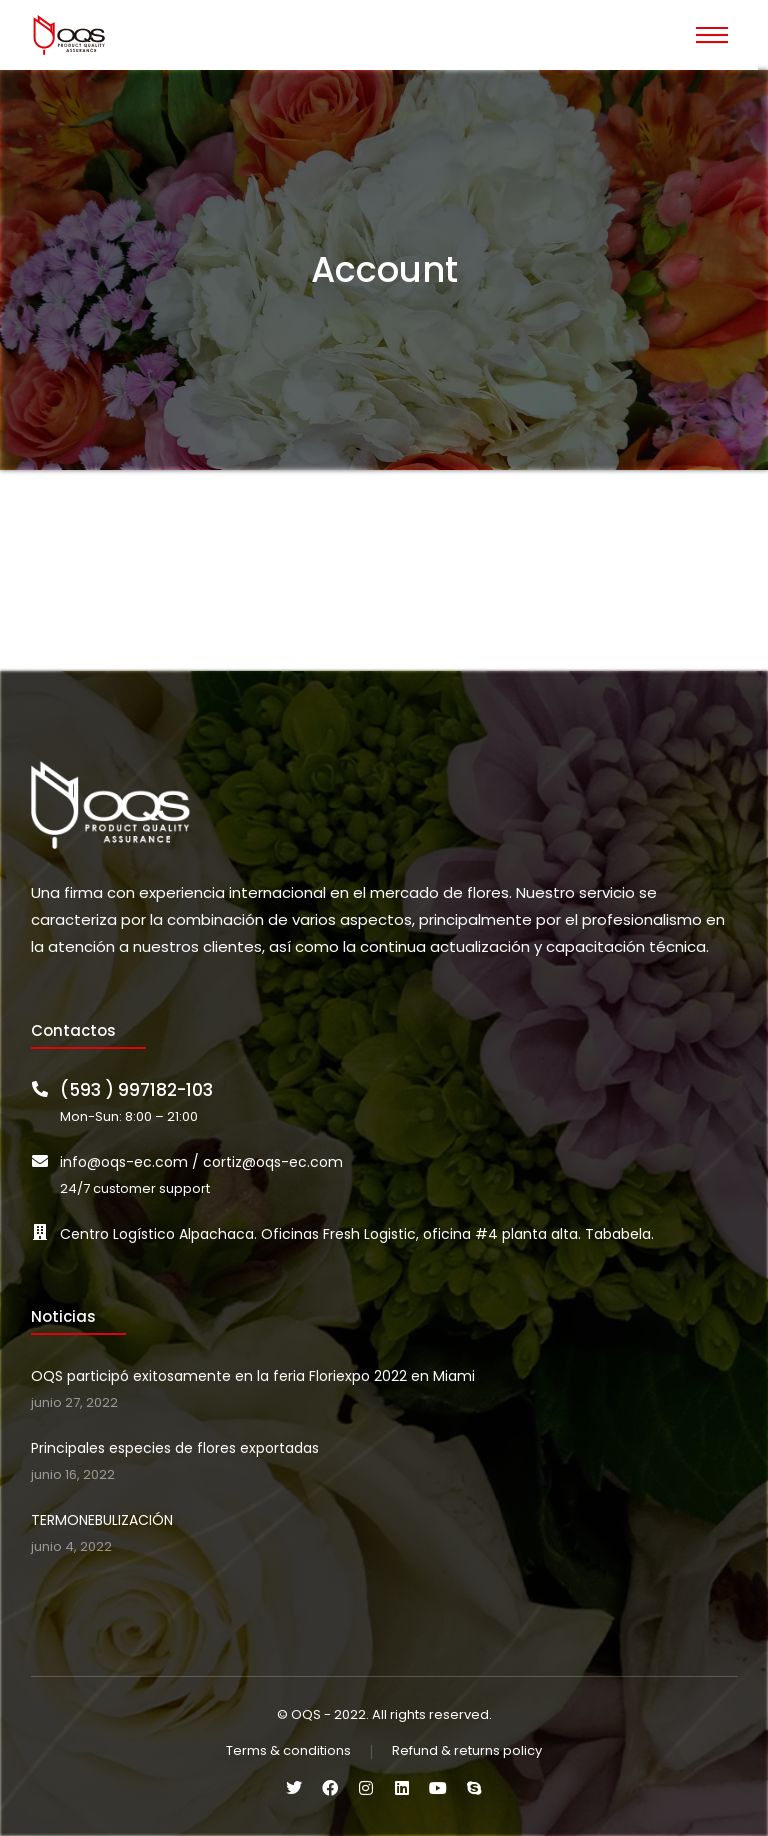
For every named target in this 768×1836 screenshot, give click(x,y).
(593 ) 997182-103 (136, 1090)
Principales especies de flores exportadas (175, 1448)
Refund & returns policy (467, 1751)
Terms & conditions (288, 1751)
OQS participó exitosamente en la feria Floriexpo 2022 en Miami (253, 1376)
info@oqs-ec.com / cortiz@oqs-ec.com (201, 1162)
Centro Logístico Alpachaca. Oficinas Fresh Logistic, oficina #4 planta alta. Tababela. (357, 1234)
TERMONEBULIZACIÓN (102, 1520)
